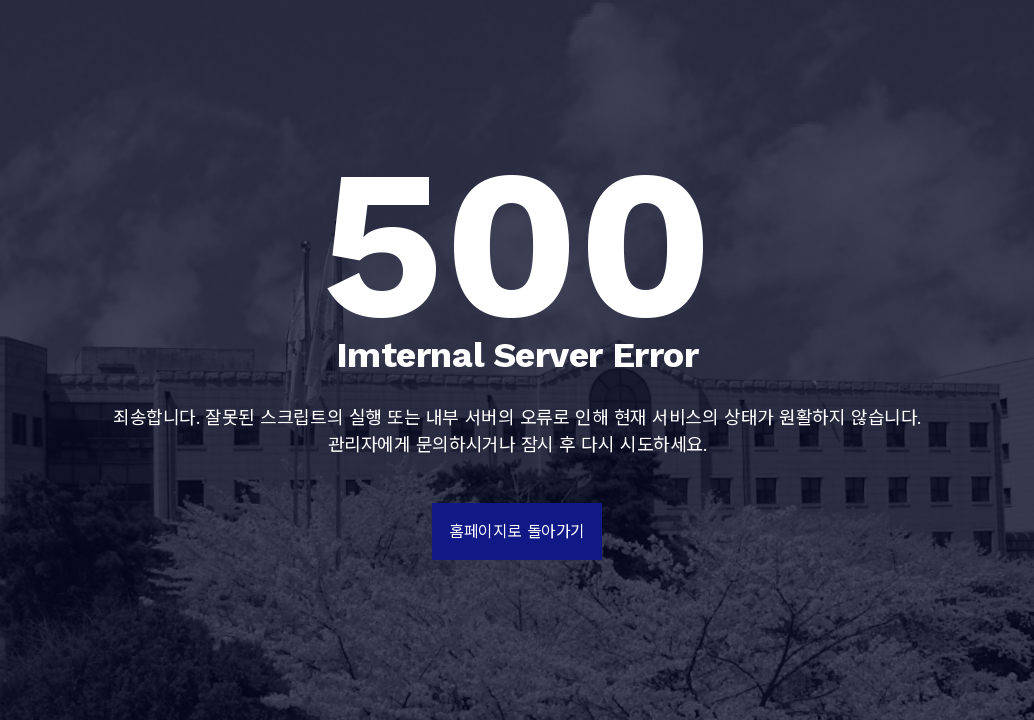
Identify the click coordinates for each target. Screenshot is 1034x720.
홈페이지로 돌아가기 (517, 531)
